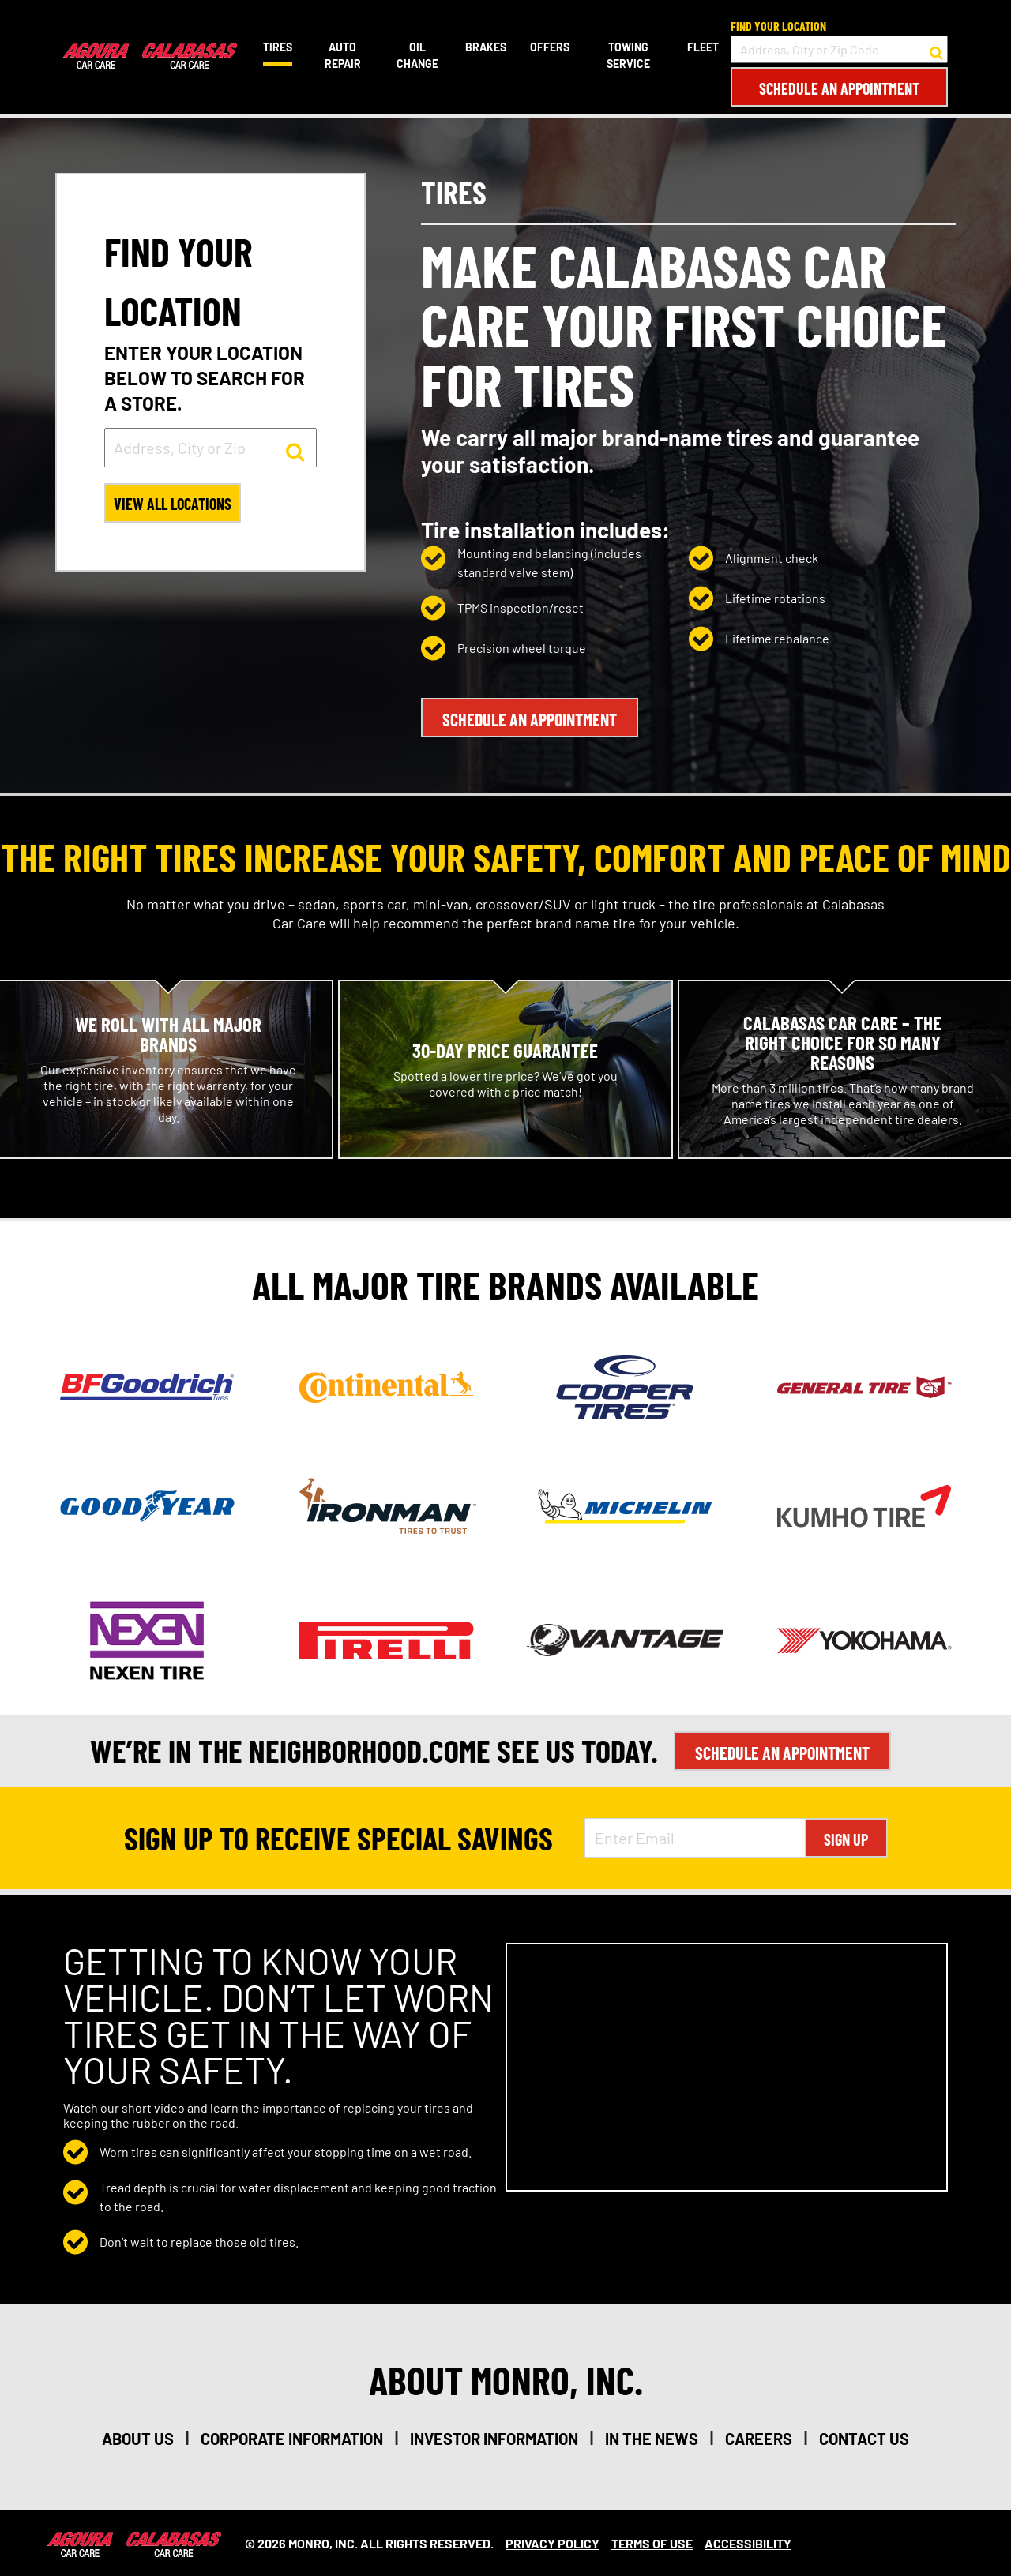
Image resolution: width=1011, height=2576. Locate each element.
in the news (651, 2437)
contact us (864, 2437)
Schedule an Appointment (839, 88)
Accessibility (748, 2542)
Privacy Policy (552, 2542)
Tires (277, 47)
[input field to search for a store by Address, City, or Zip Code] (839, 49)
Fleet (703, 47)
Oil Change (417, 55)
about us (138, 2437)
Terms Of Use (652, 2542)
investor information (494, 2437)
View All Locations (174, 504)
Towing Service (628, 55)
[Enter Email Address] (695, 1837)
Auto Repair (342, 55)
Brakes (485, 47)
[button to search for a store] (936, 49)
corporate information (292, 2437)
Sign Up (846, 1838)
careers (758, 2437)
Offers (549, 47)
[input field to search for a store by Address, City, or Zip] (210, 447)
